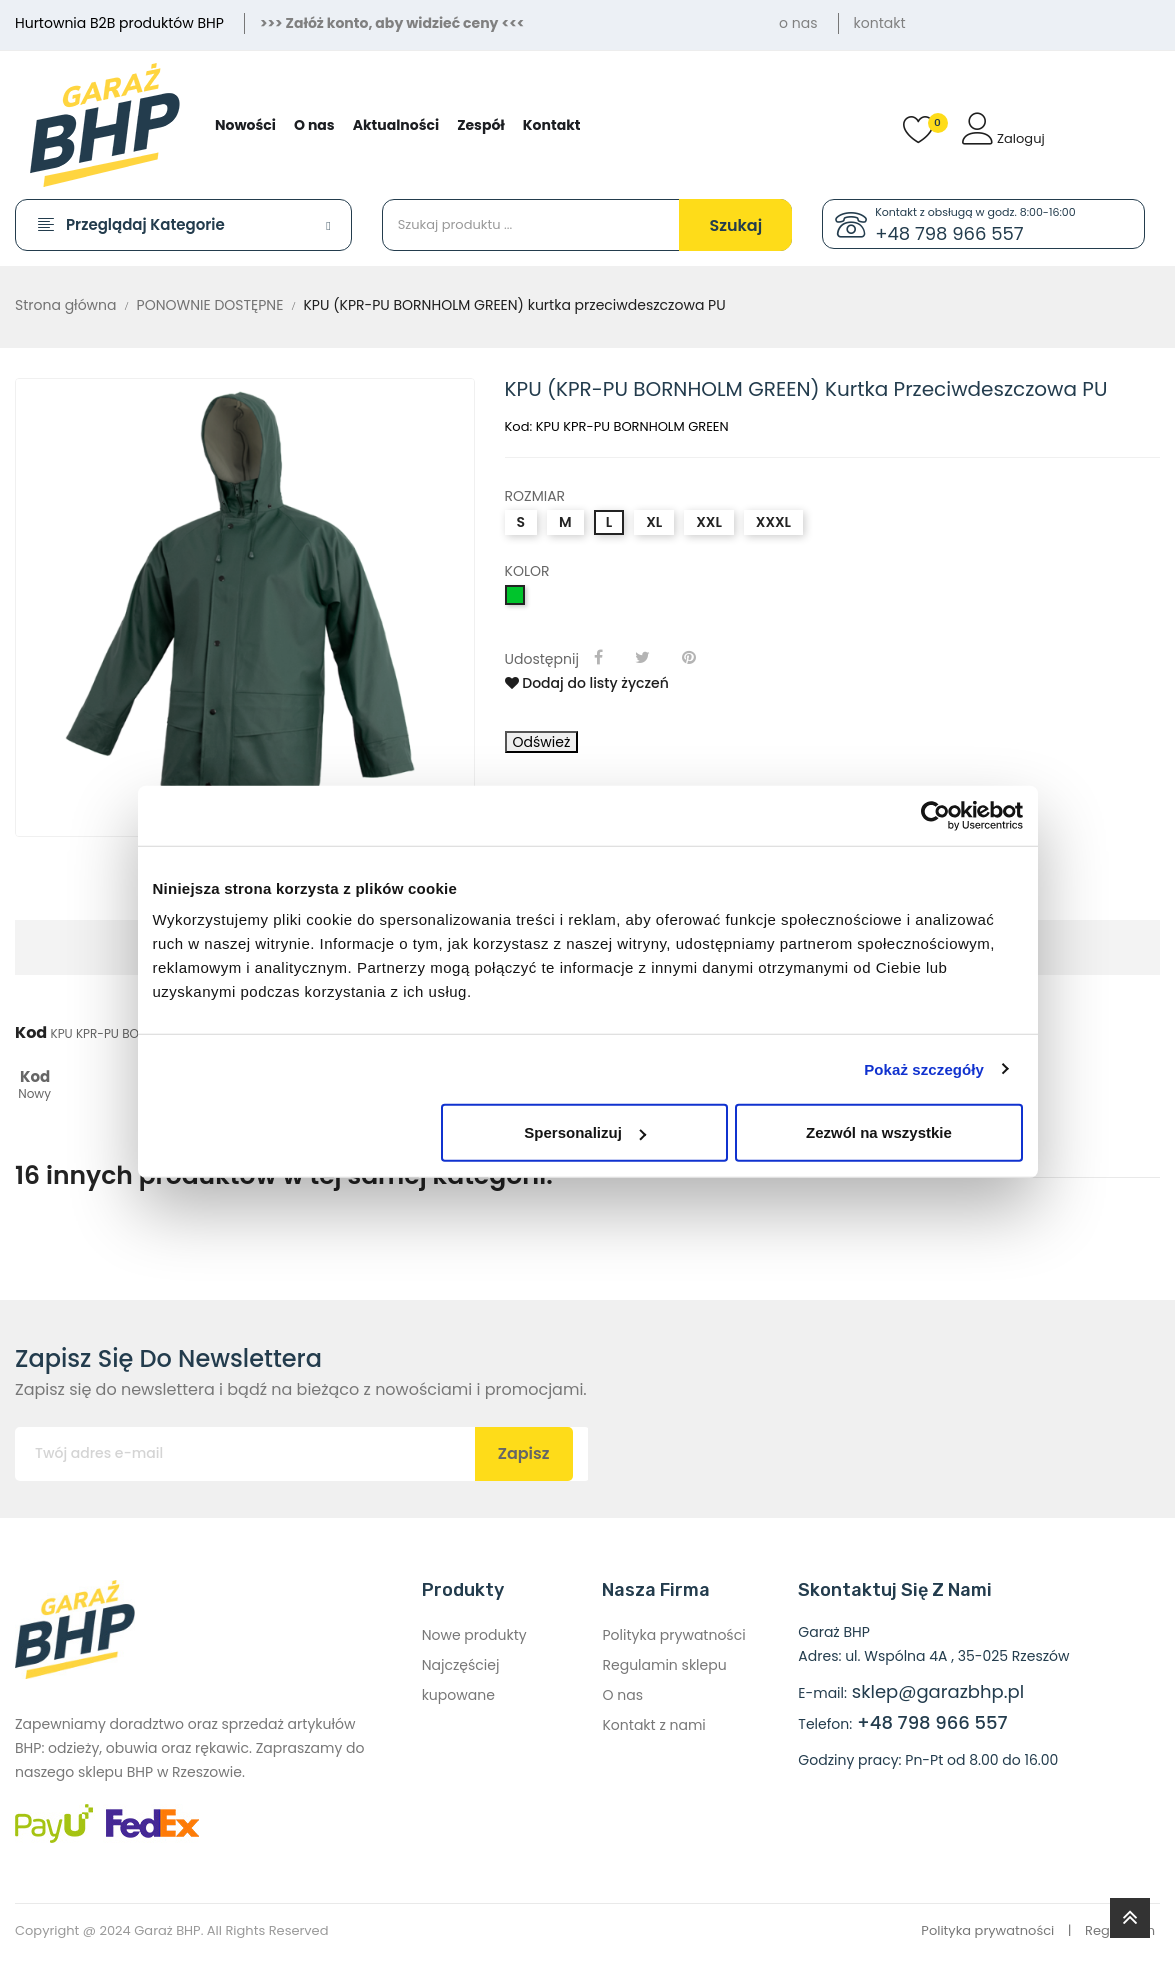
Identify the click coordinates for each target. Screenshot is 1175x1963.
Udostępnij (601, 657)
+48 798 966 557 (949, 231)
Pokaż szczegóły (924, 1068)
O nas (622, 1695)
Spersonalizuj (585, 1132)
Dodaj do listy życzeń (587, 683)
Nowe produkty (474, 1635)
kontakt (880, 23)
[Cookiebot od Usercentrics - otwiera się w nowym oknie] (935, 815)
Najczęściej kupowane (461, 1680)
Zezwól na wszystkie (879, 1132)
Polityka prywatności (673, 1635)
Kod (31, 1033)
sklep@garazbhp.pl (938, 1691)
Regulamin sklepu (664, 1665)
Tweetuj (645, 657)
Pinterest (691, 657)
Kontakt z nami (653, 1725)
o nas (798, 23)
